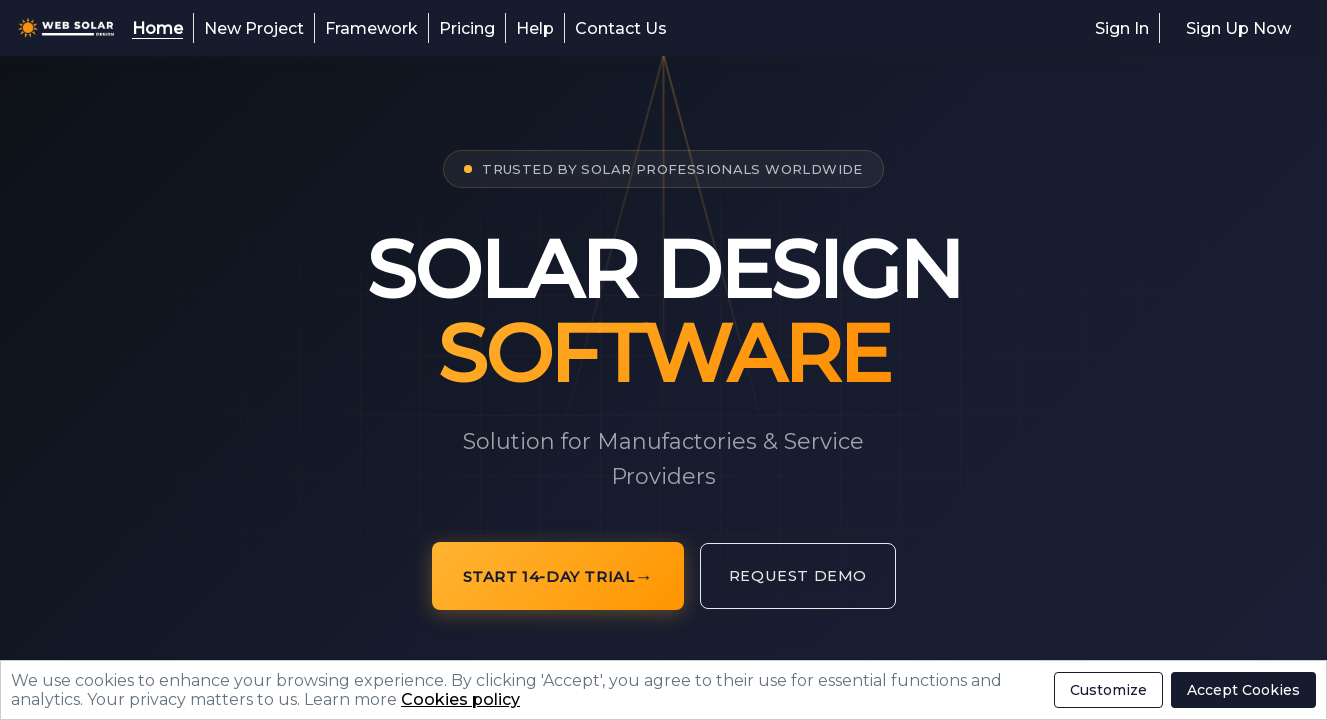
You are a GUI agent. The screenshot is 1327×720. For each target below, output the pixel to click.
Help (535, 28)
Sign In (1122, 28)
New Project (254, 28)
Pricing (467, 28)
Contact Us (621, 28)
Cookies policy (460, 699)
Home (157, 28)
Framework (371, 28)
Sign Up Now (1238, 28)
